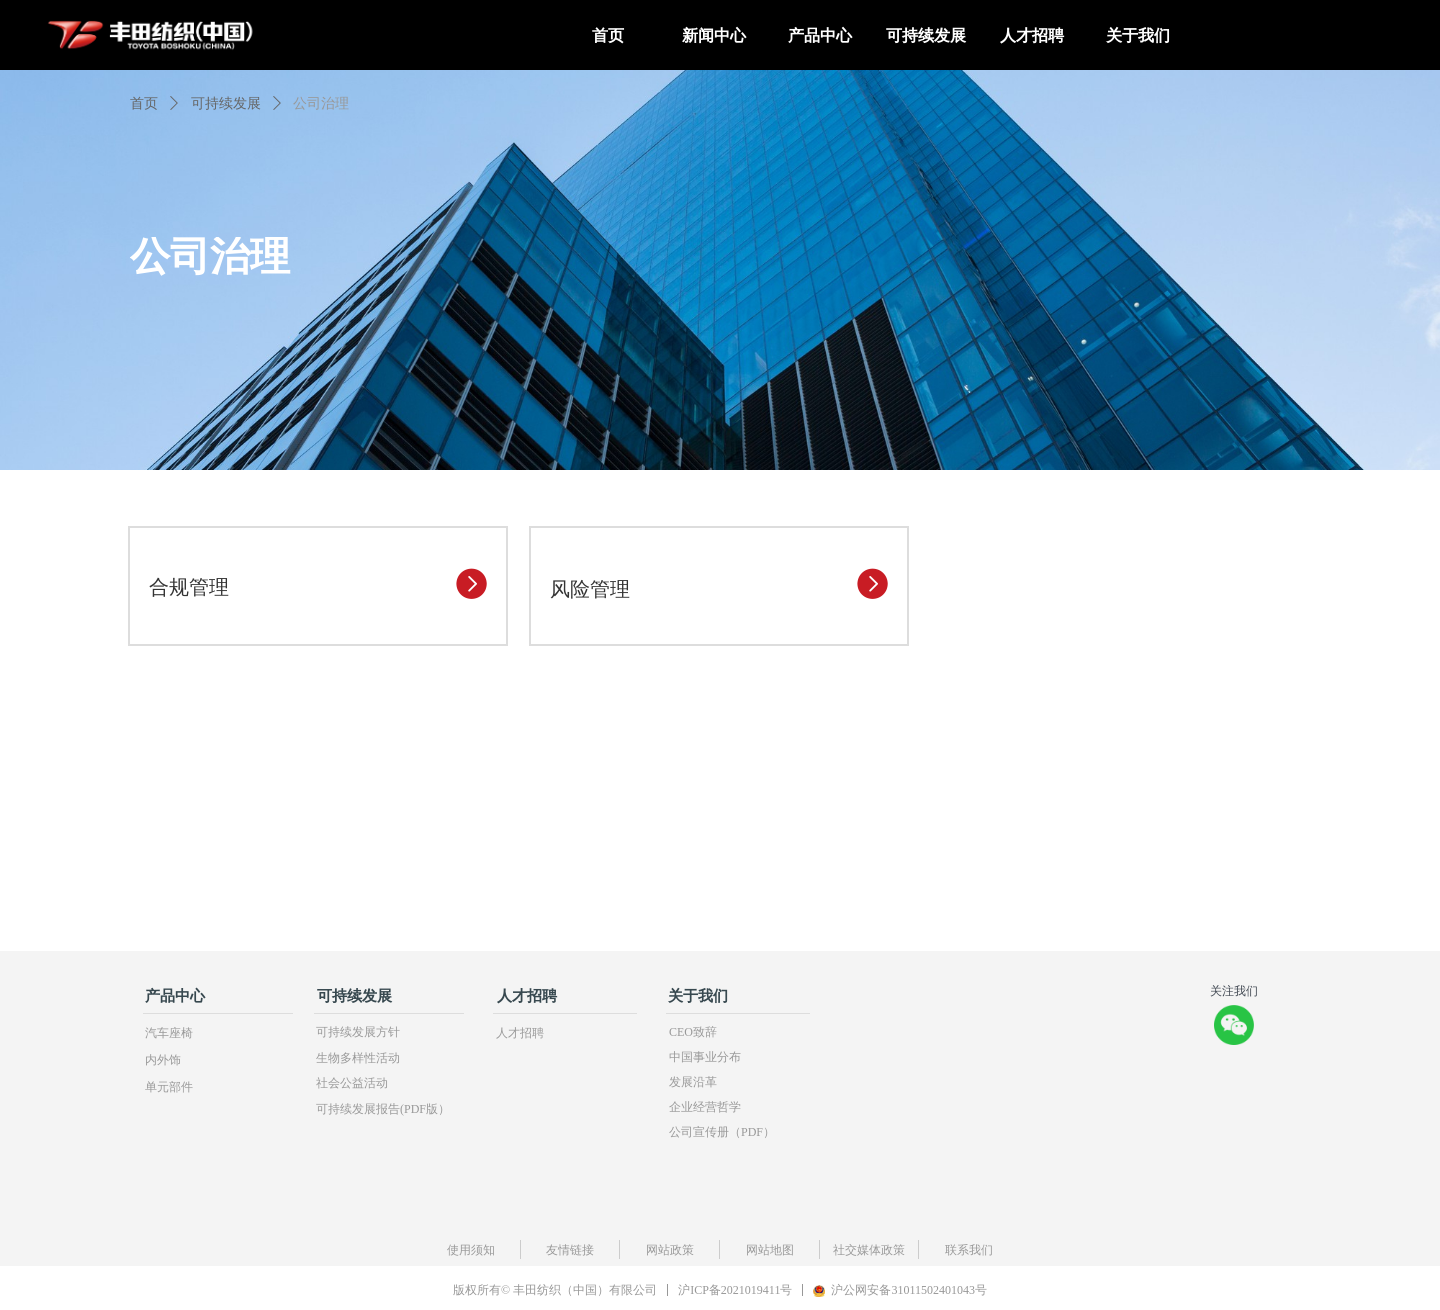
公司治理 (321, 103)
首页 (144, 103)
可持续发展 (226, 103)
